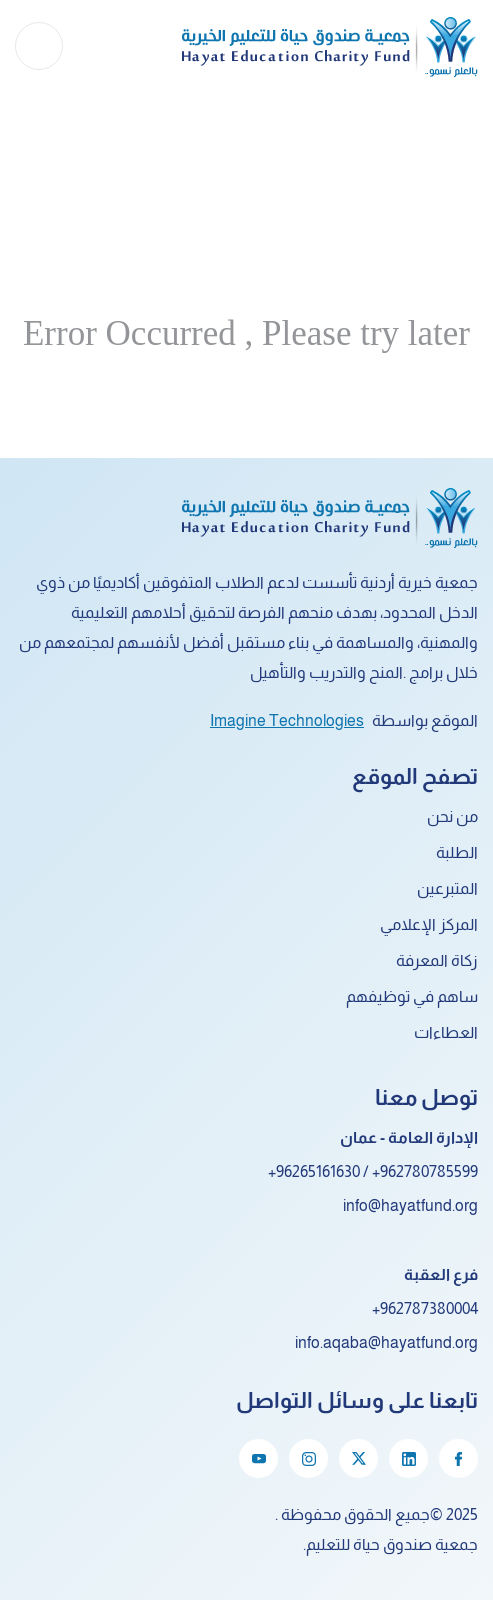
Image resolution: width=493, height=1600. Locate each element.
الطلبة (457, 852)
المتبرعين (447, 888)
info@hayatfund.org (410, 1205)
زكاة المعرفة (437, 960)
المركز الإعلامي (429, 924)
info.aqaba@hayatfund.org (386, 1342)
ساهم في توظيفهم (412, 996)
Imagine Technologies (287, 720)
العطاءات (446, 1032)
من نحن (452, 816)
